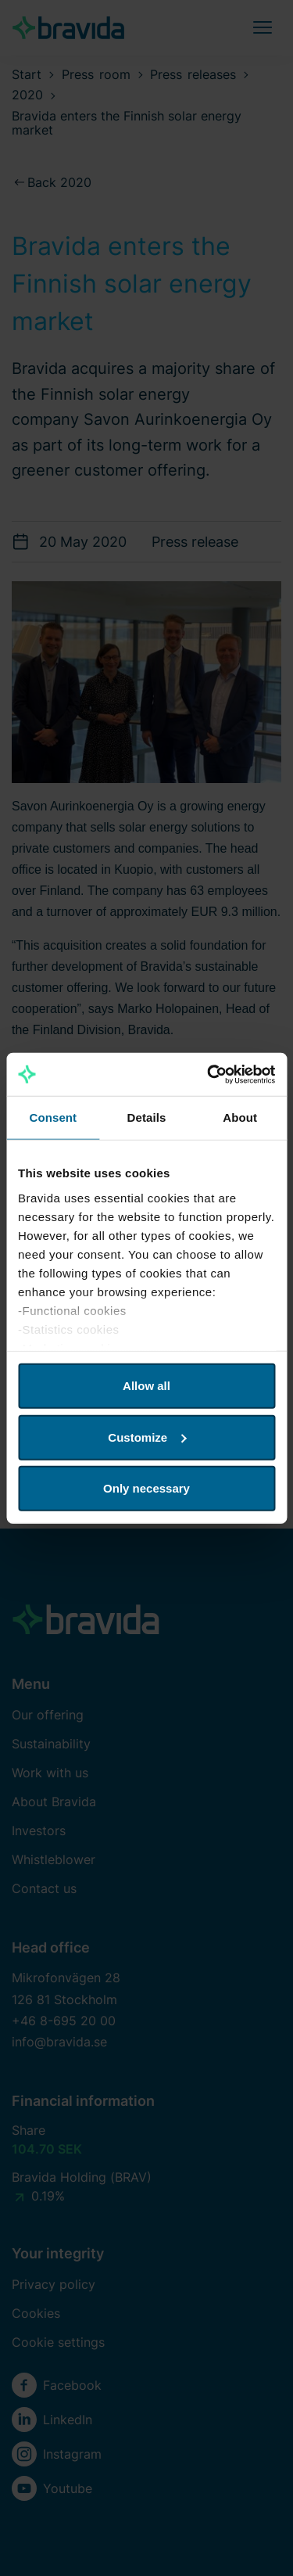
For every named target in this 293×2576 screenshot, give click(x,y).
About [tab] (240, 1117)
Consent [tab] (53, 1117)
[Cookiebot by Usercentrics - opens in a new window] (208, 1074)
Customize (147, 1436)
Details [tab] (146, 1117)
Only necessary (146, 1488)
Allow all (146, 1385)
